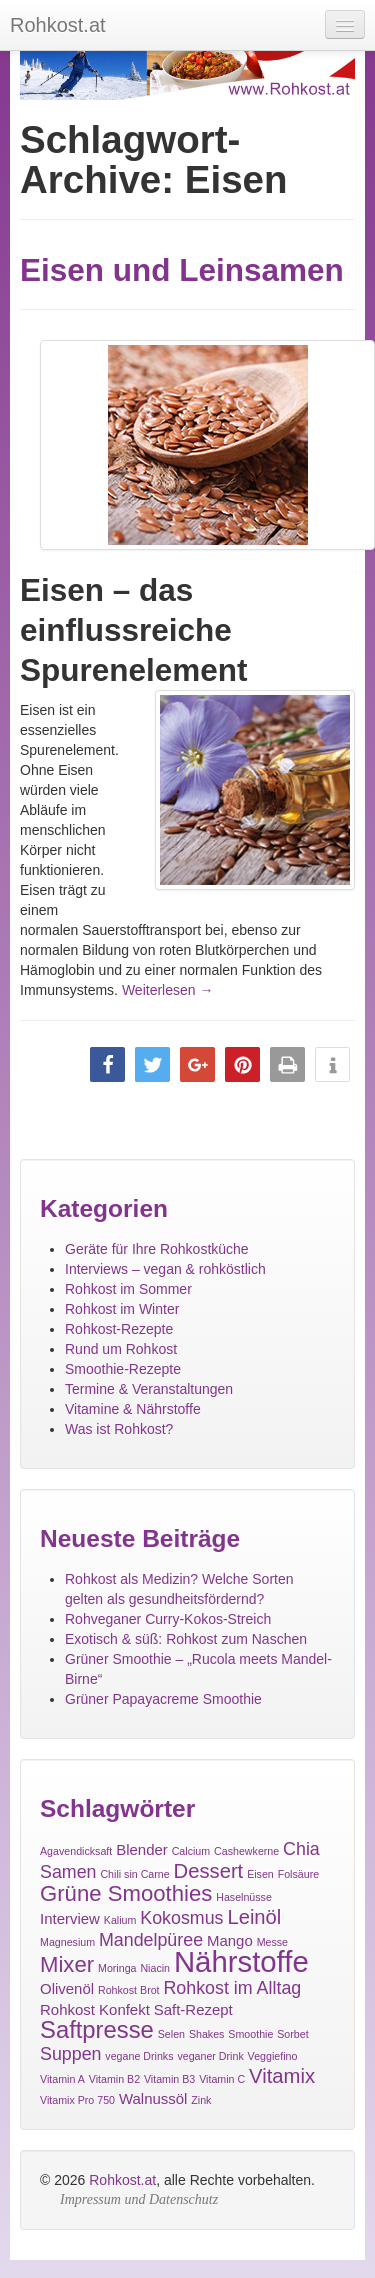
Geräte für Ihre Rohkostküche (157, 1249)
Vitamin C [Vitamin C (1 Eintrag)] (222, 2079)
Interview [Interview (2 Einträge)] (70, 1918)
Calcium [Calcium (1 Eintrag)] (191, 1851)
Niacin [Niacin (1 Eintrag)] (155, 1968)
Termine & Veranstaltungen (149, 1389)
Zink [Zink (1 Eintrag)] (201, 2100)
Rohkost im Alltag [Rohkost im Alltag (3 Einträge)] (232, 1988)
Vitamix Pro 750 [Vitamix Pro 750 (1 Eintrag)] (77, 2100)
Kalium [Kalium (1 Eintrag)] (120, 1920)
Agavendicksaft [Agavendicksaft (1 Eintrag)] (76, 1851)
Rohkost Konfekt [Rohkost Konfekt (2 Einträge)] (95, 2009)
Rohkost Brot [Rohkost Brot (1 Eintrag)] (129, 1990)
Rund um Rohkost (121, 1349)
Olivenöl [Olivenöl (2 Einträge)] (67, 1988)
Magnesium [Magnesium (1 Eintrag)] (67, 1942)
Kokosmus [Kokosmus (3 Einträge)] (181, 1918)
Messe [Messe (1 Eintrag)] (272, 1942)
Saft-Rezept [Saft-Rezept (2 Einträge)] (193, 2009)
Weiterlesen (168, 990)
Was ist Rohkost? (119, 1429)
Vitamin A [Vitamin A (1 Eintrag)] (62, 2079)
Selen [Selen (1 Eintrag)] (171, 2034)
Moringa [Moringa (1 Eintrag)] (117, 1968)
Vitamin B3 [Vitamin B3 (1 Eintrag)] (169, 2079)
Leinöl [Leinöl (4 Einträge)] (254, 1917)
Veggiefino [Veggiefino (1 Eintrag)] (273, 2056)
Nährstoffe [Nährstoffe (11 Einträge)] (241, 1961)
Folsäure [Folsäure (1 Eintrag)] (298, 1874)
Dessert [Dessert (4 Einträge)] (209, 1871)
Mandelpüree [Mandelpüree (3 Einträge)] (151, 1940)
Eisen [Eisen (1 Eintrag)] (260, 1874)
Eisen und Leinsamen (182, 270)
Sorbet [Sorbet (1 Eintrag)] (292, 2034)
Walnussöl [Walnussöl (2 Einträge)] (153, 2098)
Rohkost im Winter (122, 1309)
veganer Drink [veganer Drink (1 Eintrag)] (210, 2056)
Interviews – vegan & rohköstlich (165, 1269)
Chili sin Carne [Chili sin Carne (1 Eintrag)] (134, 1874)
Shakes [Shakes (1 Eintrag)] (207, 2034)
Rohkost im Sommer (128, 1289)
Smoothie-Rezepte (123, 1369)
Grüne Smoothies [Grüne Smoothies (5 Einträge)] (126, 1893)
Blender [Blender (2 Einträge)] (142, 1849)
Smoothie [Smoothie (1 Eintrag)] (250, 2034)
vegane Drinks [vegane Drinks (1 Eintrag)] (139, 2056)
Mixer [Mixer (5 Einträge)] (67, 1964)
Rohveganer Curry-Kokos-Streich (168, 1619)
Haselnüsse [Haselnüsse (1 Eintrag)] (244, 1897)
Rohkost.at (122, 2180)
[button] (107, 1064)
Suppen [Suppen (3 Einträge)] (70, 2054)
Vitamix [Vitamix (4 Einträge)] (282, 2076)
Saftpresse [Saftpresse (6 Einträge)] (97, 2029)
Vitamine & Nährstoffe (133, 1409)
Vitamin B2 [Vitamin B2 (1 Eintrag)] (114, 2079)
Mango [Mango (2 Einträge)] (230, 1940)
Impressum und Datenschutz (139, 2199)
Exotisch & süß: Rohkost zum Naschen (186, 1639)
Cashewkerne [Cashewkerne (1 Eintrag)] (246, 1851)
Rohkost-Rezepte (119, 1329)
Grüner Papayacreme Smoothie (163, 1699)
